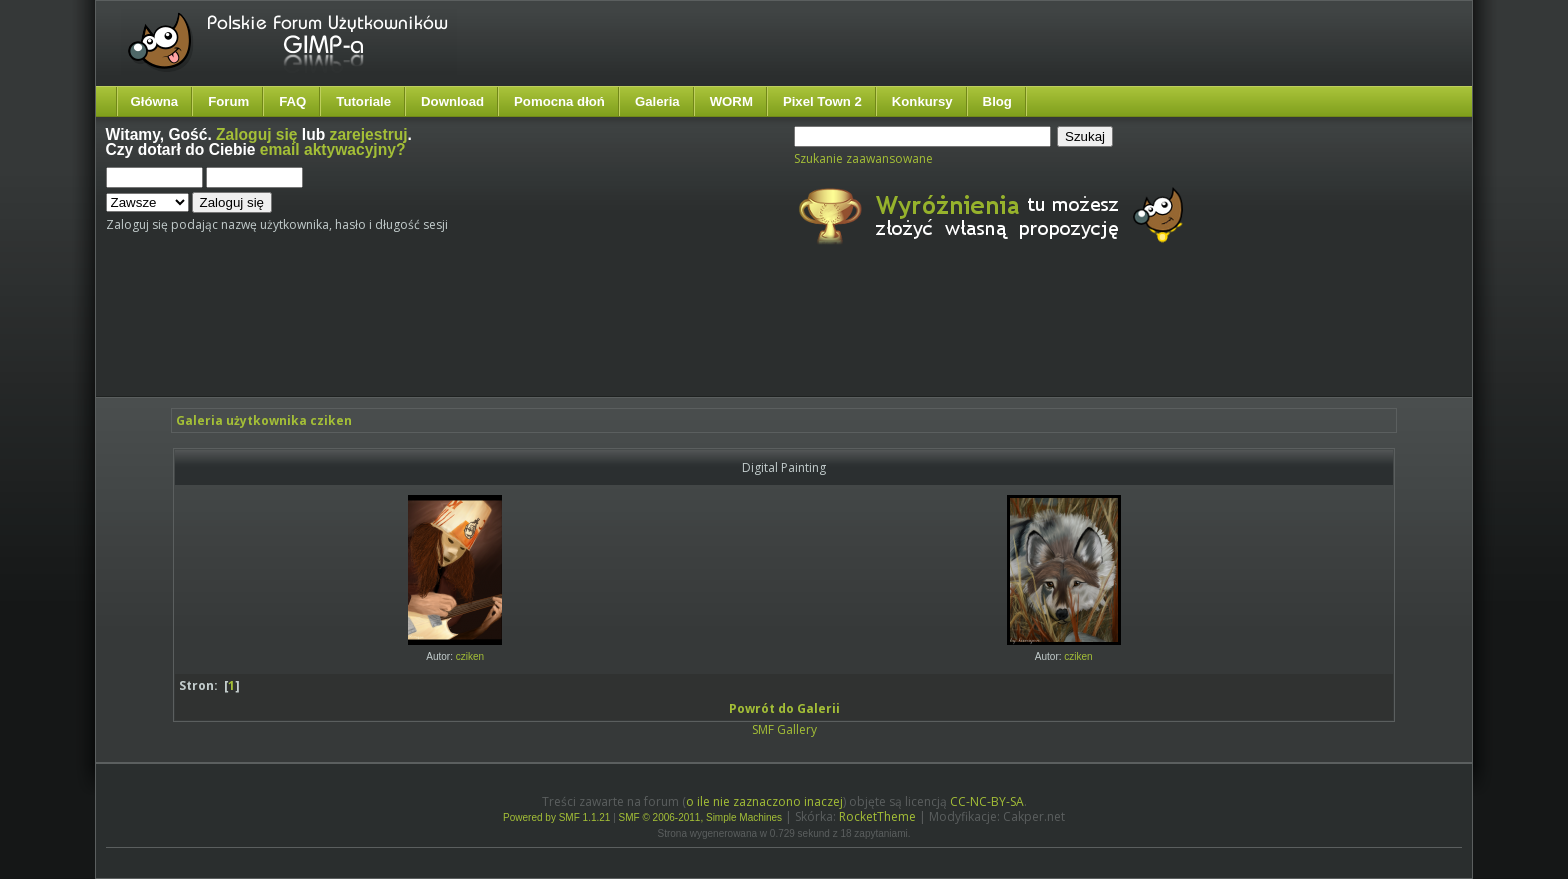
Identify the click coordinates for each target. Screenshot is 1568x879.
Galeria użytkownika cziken (264, 420)
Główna (155, 101)
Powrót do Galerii (784, 708)
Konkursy (922, 101)
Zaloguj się (256, 134)
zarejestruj (369, 134)
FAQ (292, 101)
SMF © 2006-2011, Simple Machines (701, 817)
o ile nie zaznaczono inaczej (764, 801)
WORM (731, 101)
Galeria (657, 101)
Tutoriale (363, 101)
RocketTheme (877, 816)
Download (452, 101)
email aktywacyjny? (333, 149)
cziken (470, 656)
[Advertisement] (481, 338)
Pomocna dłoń (559, 101)
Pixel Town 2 (822, 101)
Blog (997, 101)
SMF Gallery (784, 729)
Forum (228, 101)
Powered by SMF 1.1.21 (556, 817)
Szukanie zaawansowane (863, 158)
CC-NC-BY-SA (987, 801)
